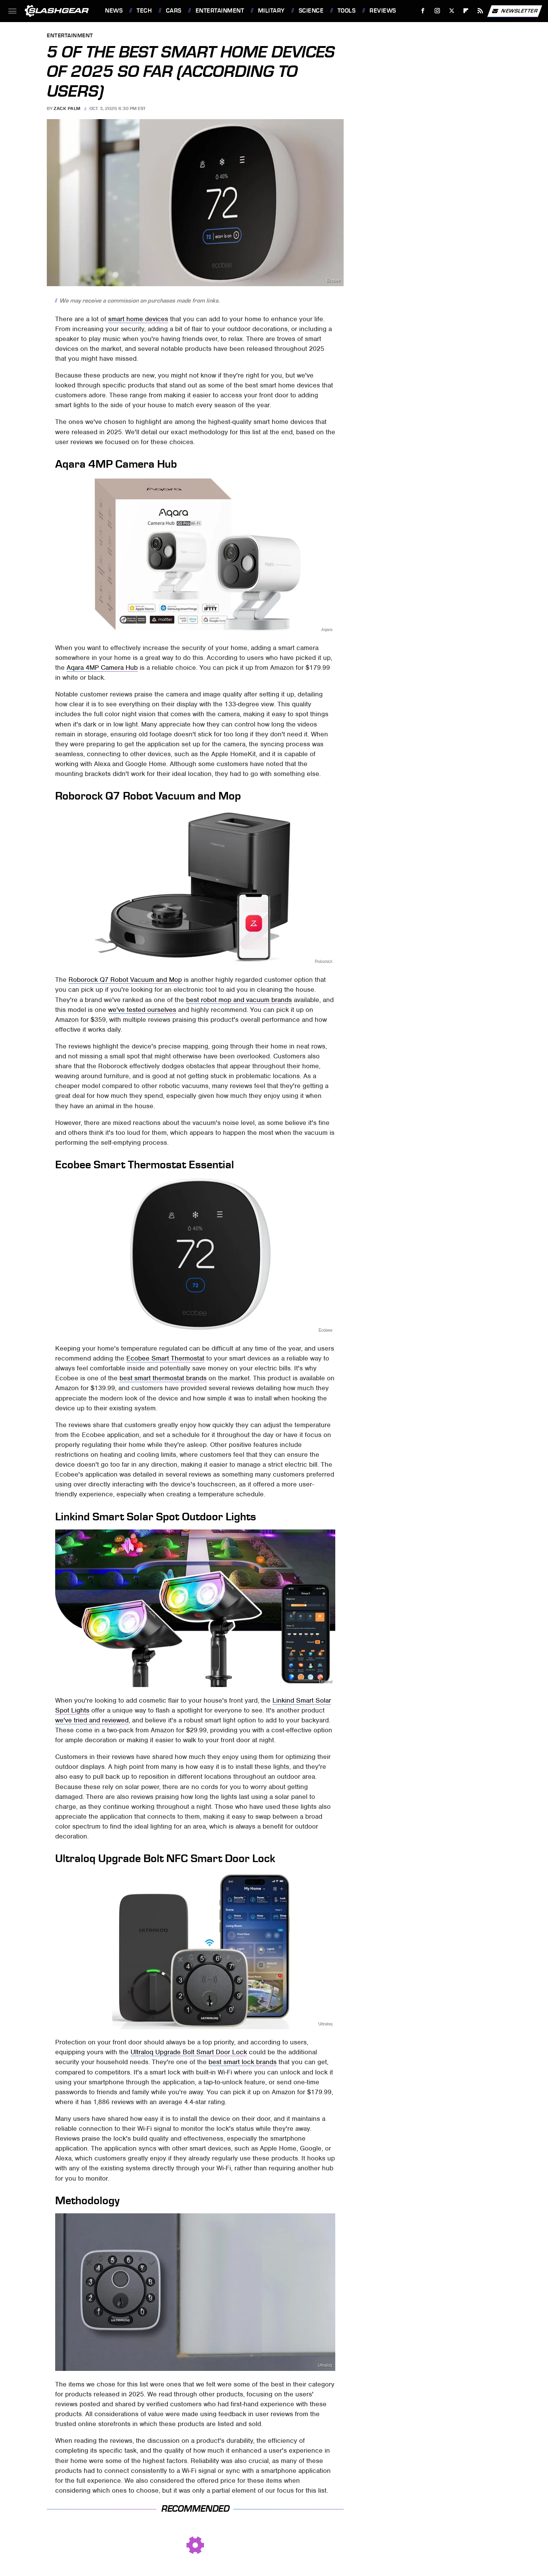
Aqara (326, 629)
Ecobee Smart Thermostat (165, 1358)
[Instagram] (437, 11)
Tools (347, 10)
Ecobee (333, 281)
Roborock (323, 961)
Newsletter (514, 11)
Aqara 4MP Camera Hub (102, 667)
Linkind (325, 1681)
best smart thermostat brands (163, 1378)
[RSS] (480, 11)
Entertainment (220, 10)
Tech (144, 10)
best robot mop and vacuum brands (239, 1000)
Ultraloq (325, 2024)
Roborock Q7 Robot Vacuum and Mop (125, 979)
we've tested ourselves (142, 1009)
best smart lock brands (243, 2062)
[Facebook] (423, 11)
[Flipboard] (466, 11)
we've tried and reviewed (92, 1720)
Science (311, 10)
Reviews (383, 10)
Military (271, 10)
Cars (174, 10)
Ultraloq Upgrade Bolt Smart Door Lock (189, 2052)
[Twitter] (451, 11)
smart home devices (138, 319)
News (114, 10)
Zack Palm (67, 108)
